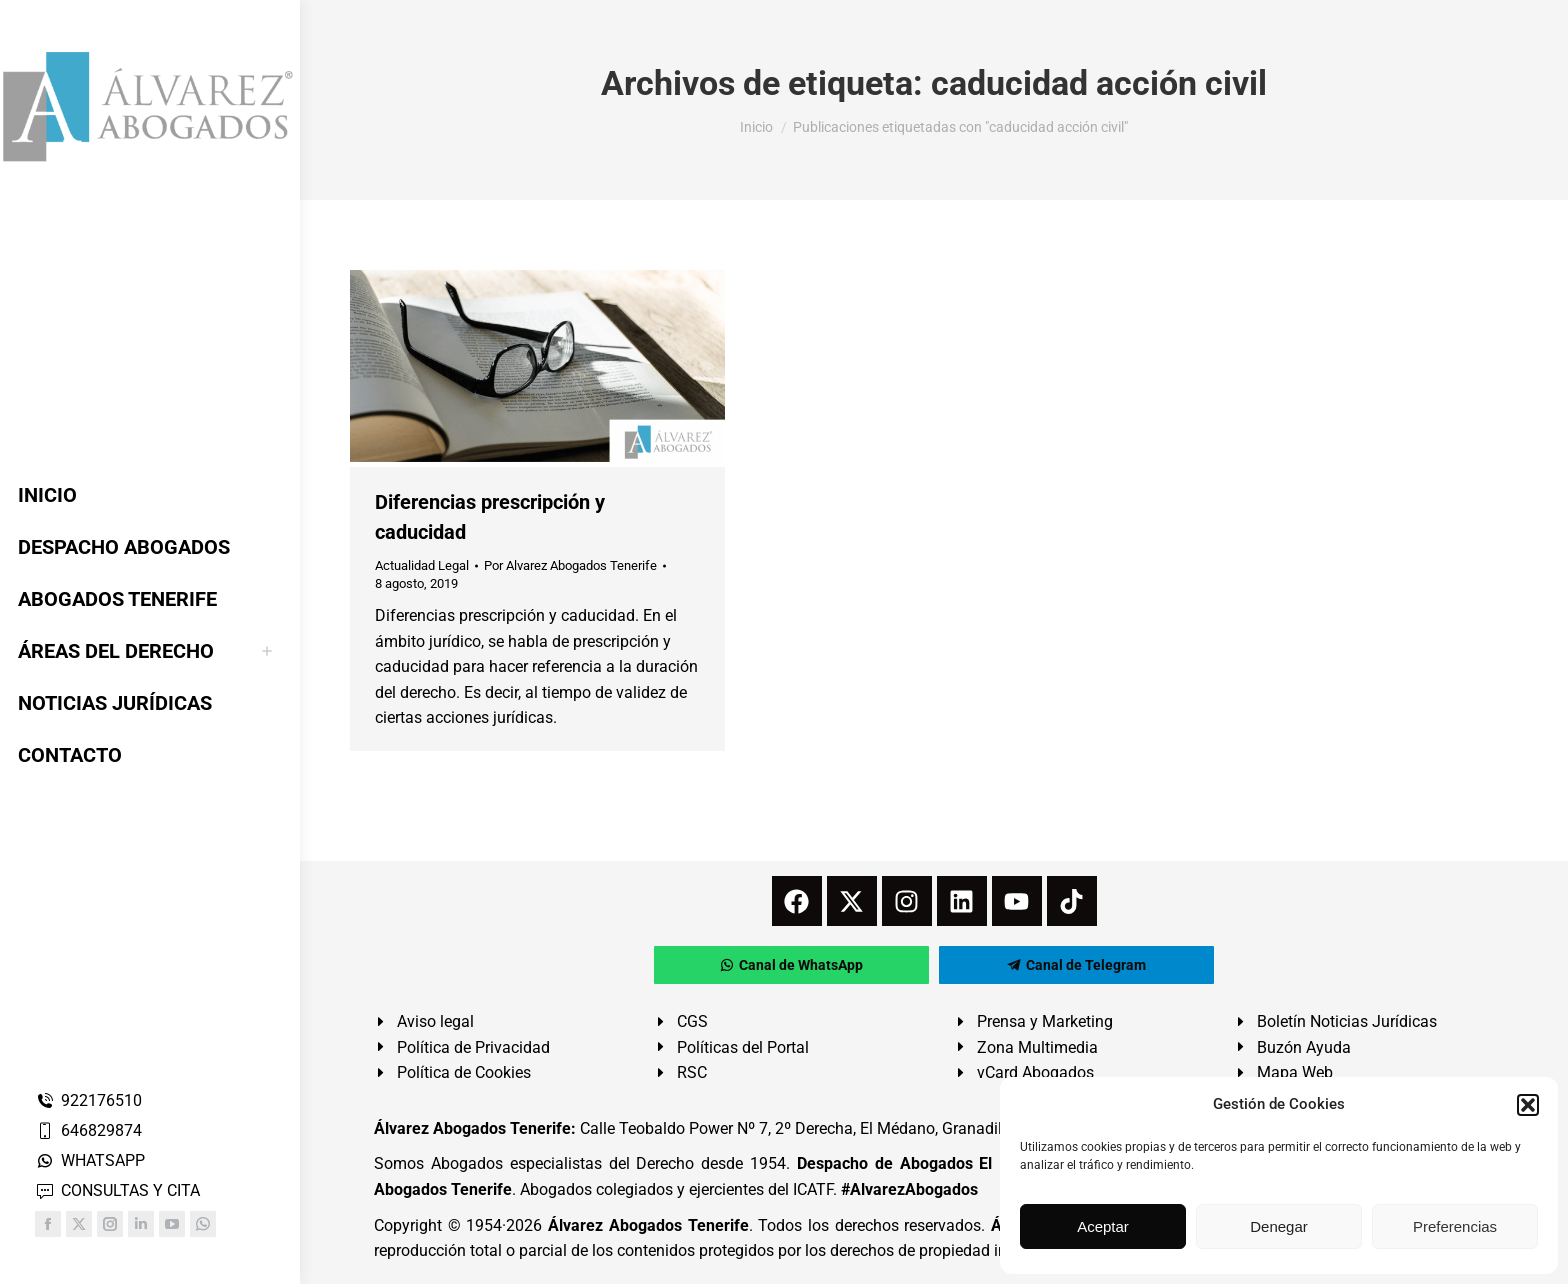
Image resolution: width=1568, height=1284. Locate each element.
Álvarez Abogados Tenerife (648, 1225)
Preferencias (1455, 1226)
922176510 (88, 1100)
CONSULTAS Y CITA (117, 1190)
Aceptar (1103, 1226)
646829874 (88, 1130)
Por (570, 565)
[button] (1528, 1105)
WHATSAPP (90, 1160)
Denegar (1279, 1226)
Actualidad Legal (422, 565)
